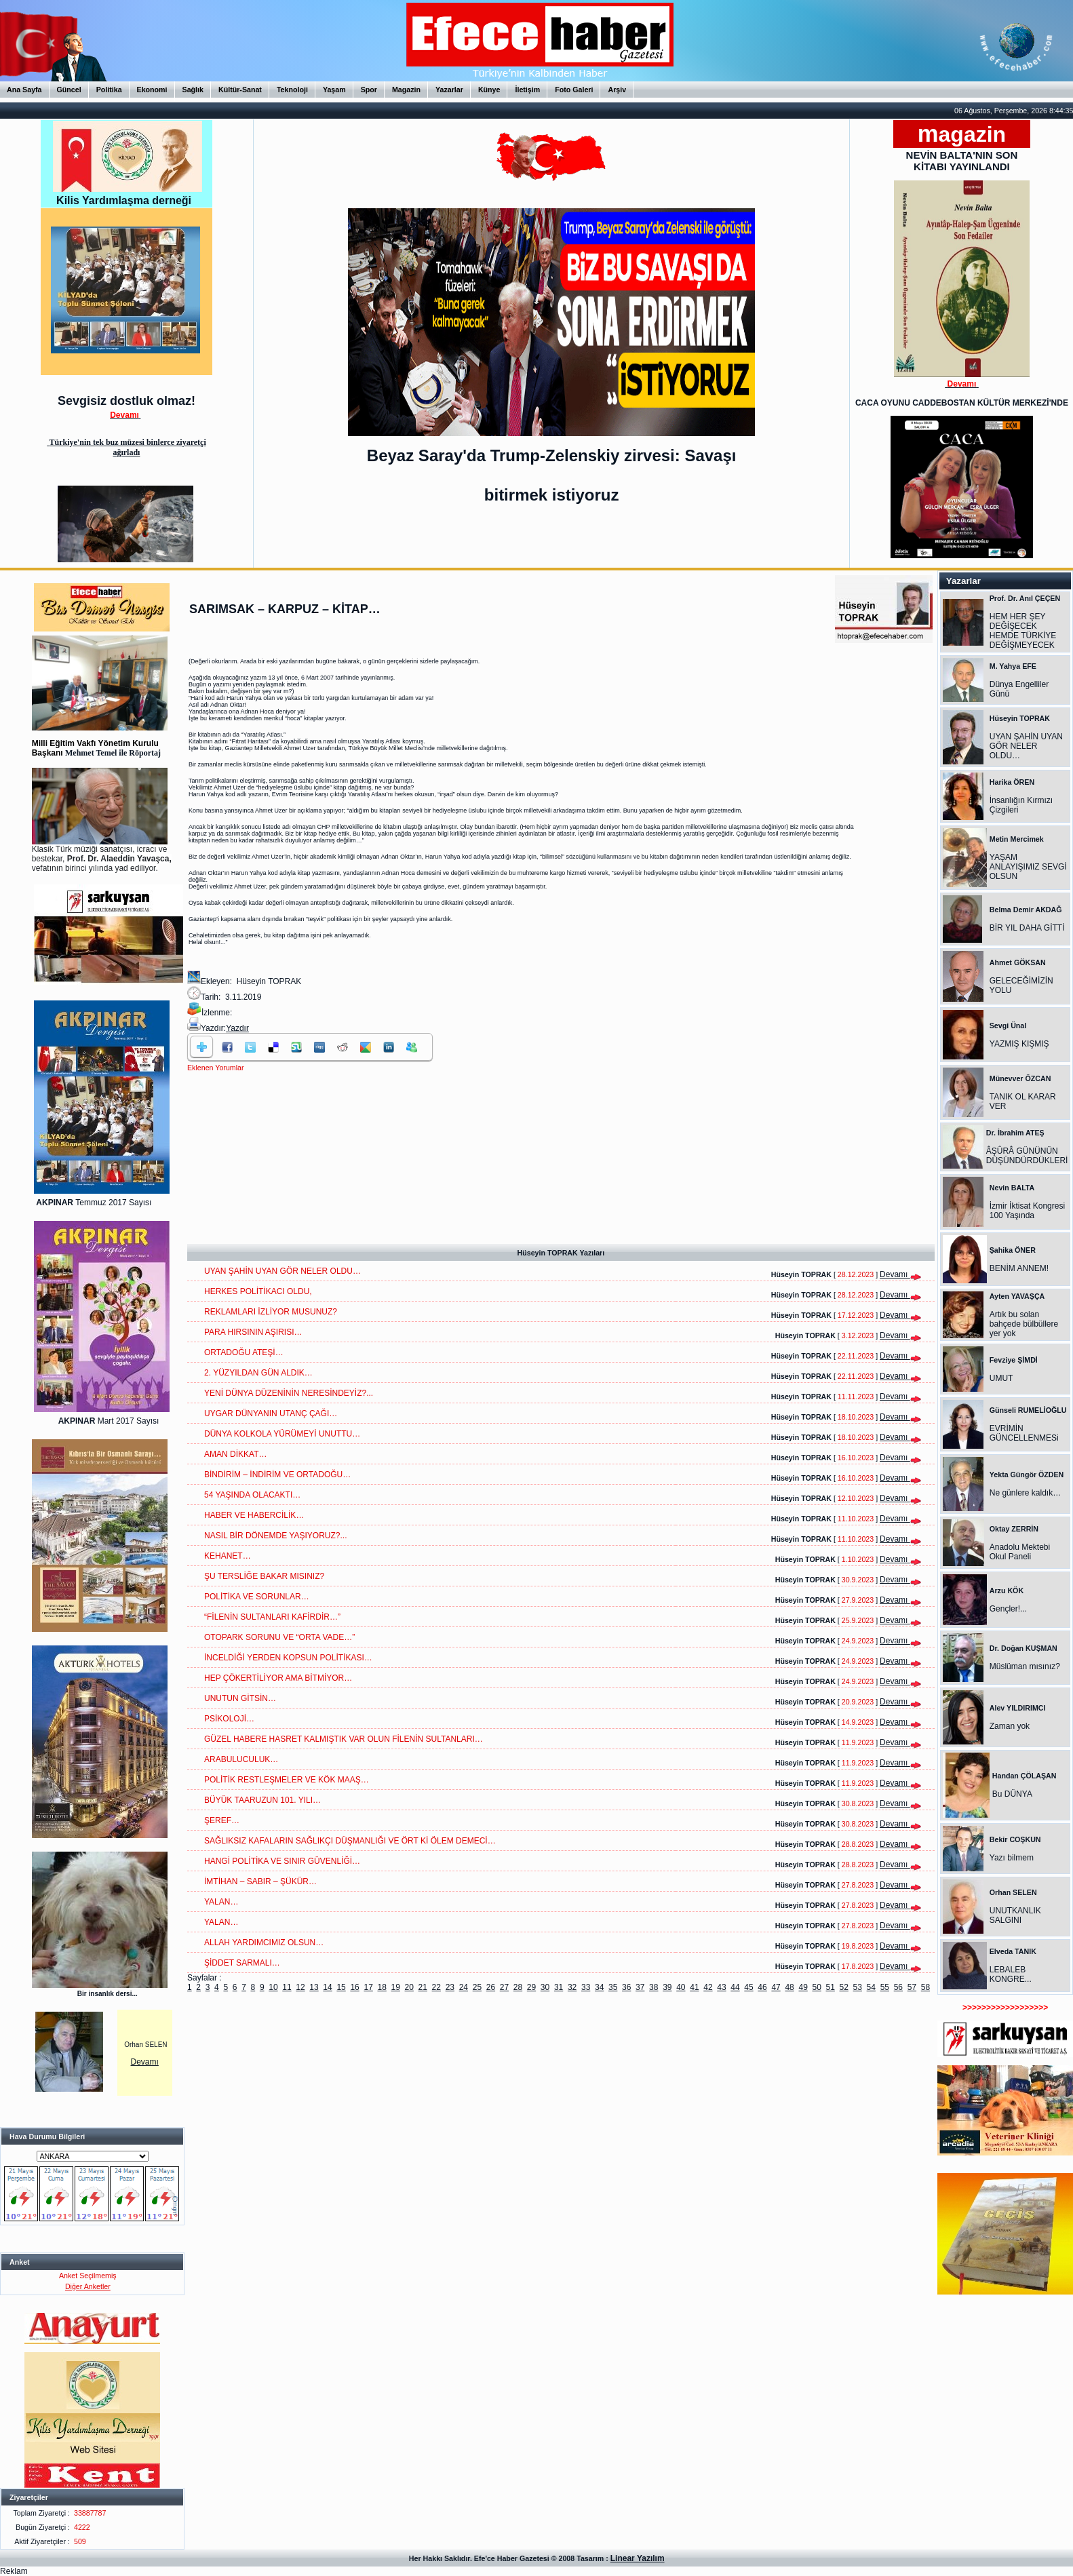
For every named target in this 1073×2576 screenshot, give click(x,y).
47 (775, 1987)
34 (599, 1987)
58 (925, 1987)
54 (871, 1987)
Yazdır (237, 1028)
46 (762, 1987)
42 (707, 1987)
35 (612, 1987)
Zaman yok (1010, 1726)
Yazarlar (449, 89)
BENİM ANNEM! (1019, 1268)
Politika (109, 89)
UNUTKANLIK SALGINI (1015, 1915)
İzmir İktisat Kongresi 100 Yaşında (1027, 1210)
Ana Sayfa (24, 89)
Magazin (406, 89)
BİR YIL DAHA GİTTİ (1027, 928)
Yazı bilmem (1012, 1857)
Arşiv (617, 89)
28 (517, 1987)
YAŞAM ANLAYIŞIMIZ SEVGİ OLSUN (1028, 867)
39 (667, 1987)
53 (857, 1987)
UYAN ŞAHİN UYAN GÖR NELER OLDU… (1026, 746)
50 (816, 1987)
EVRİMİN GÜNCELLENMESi (1024, 1433)
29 (531, 1987)
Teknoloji (292, 89)
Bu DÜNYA (1012, 1794)
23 (450, 1987)
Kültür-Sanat (240, 89)
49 (802, 1987)
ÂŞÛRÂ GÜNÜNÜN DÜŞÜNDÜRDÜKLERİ (1027, 1155)
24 (463, 1987)
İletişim (527, 89)
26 (490, 1987)
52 (844, 1987)
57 (912, 1987)
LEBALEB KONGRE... (1011, 1974)
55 (884, 1987)
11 (286, 1987)
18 (381, 1987)
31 (558, 1987)
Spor (369, 89)
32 (572, 1987)
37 (640, 1987)
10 (273, 1987)
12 (300, 1987)
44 (734, 1987)
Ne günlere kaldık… (1025, 1493)
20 (409, 1987)
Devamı (145, 2062)
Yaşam (334, 89)
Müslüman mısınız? (1025, 1666)
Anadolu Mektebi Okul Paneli (1020, 1551)
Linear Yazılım (637, 2558)
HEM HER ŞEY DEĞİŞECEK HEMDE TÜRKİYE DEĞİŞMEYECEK (1023, 631)
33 (585, 1987)
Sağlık (192, 89)
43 (721, 1987)
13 (313, 1987)
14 (327, 1987)
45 (748, 1987)
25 (477, 1987)
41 (694, 1987)
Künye (489, 89)
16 (354, 1987)
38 (653, 1987)
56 (898, 1987)
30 (545, 1987)
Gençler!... (1008, 1609)
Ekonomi (152, 89)
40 (680, 1987)
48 (789, 1987)
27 (504, 1987)
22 (436, 1987)
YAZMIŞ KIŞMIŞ (1019, 1044)
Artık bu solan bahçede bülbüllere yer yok (1024, 1324)
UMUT (1001, 1378)
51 (830, 1987)
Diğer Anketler (88, 2286)
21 (422, 1987)
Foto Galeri (574, 89)
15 (340, 1987)
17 (368, 1987)
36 (626, 1987)
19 (395, 1987)
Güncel (69, 89)
